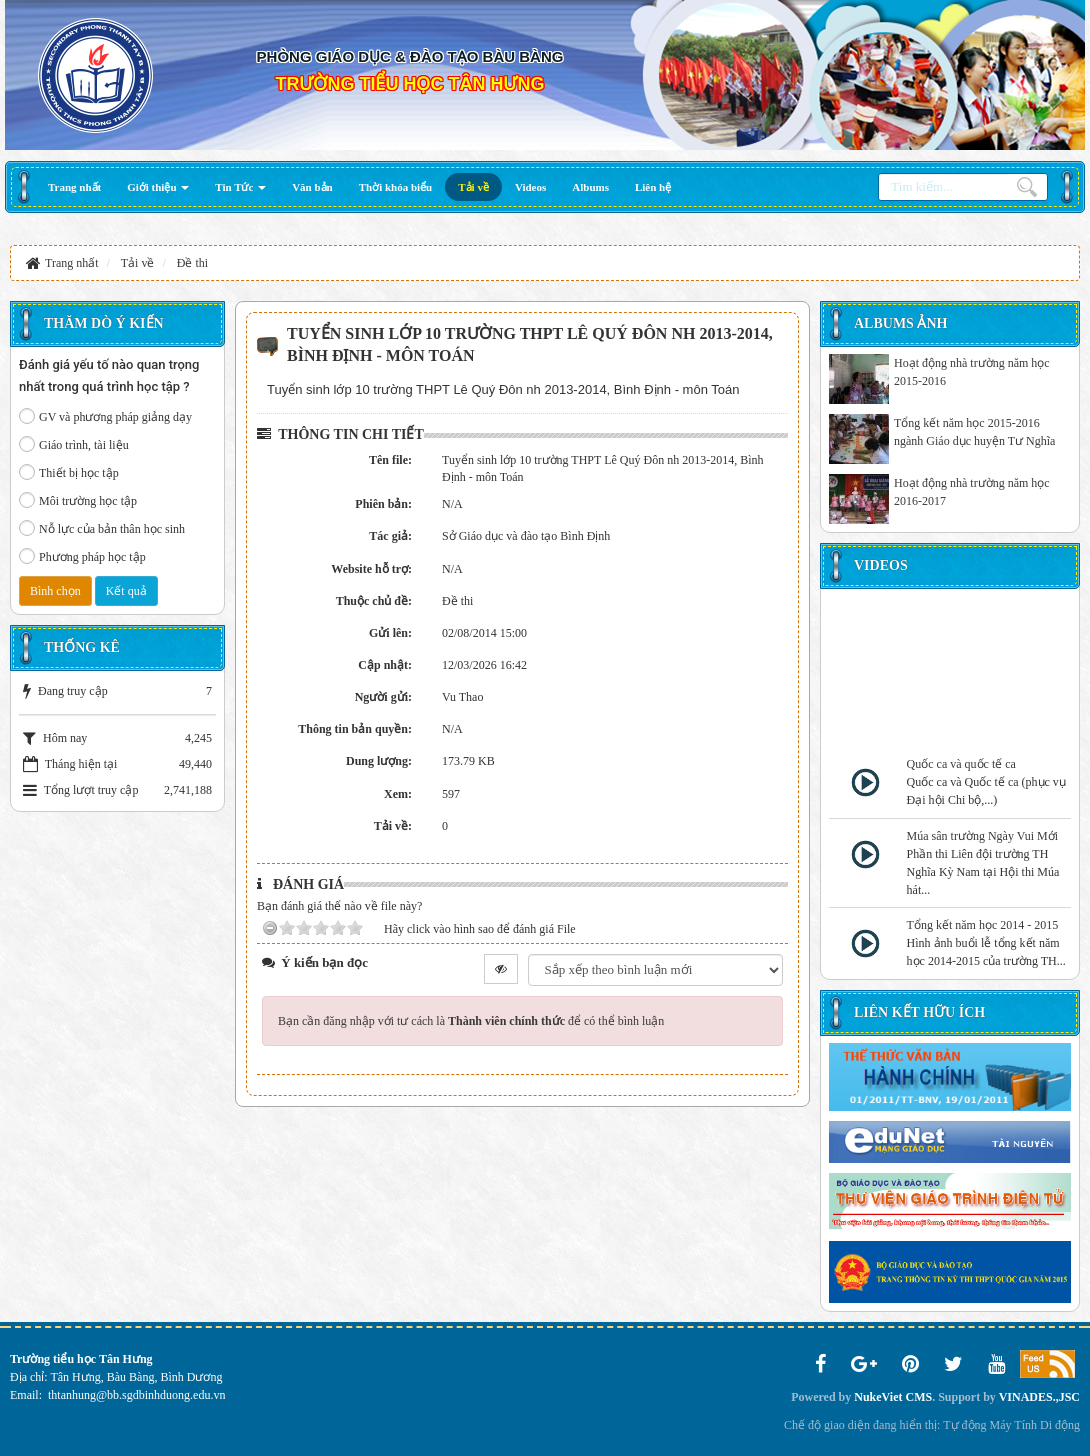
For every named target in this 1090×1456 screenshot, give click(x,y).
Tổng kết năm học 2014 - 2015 (983, 925)
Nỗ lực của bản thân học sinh (102, 528)
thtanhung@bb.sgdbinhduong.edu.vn (136, 1395)
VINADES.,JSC (1039, 1397)
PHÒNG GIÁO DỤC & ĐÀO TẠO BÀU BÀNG (410, 56)
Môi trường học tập (78, 500)
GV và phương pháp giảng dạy (105, 416)
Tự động (964, 1425)
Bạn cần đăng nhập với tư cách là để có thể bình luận (471, 1021)
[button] (158, 187)
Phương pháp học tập (82, 556)
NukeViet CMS (893, 1397)
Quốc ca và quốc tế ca (961, 764)
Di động (1060, 1425)
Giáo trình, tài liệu (74, 444)
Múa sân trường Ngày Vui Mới (982, 836)
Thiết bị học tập (69, 472)
